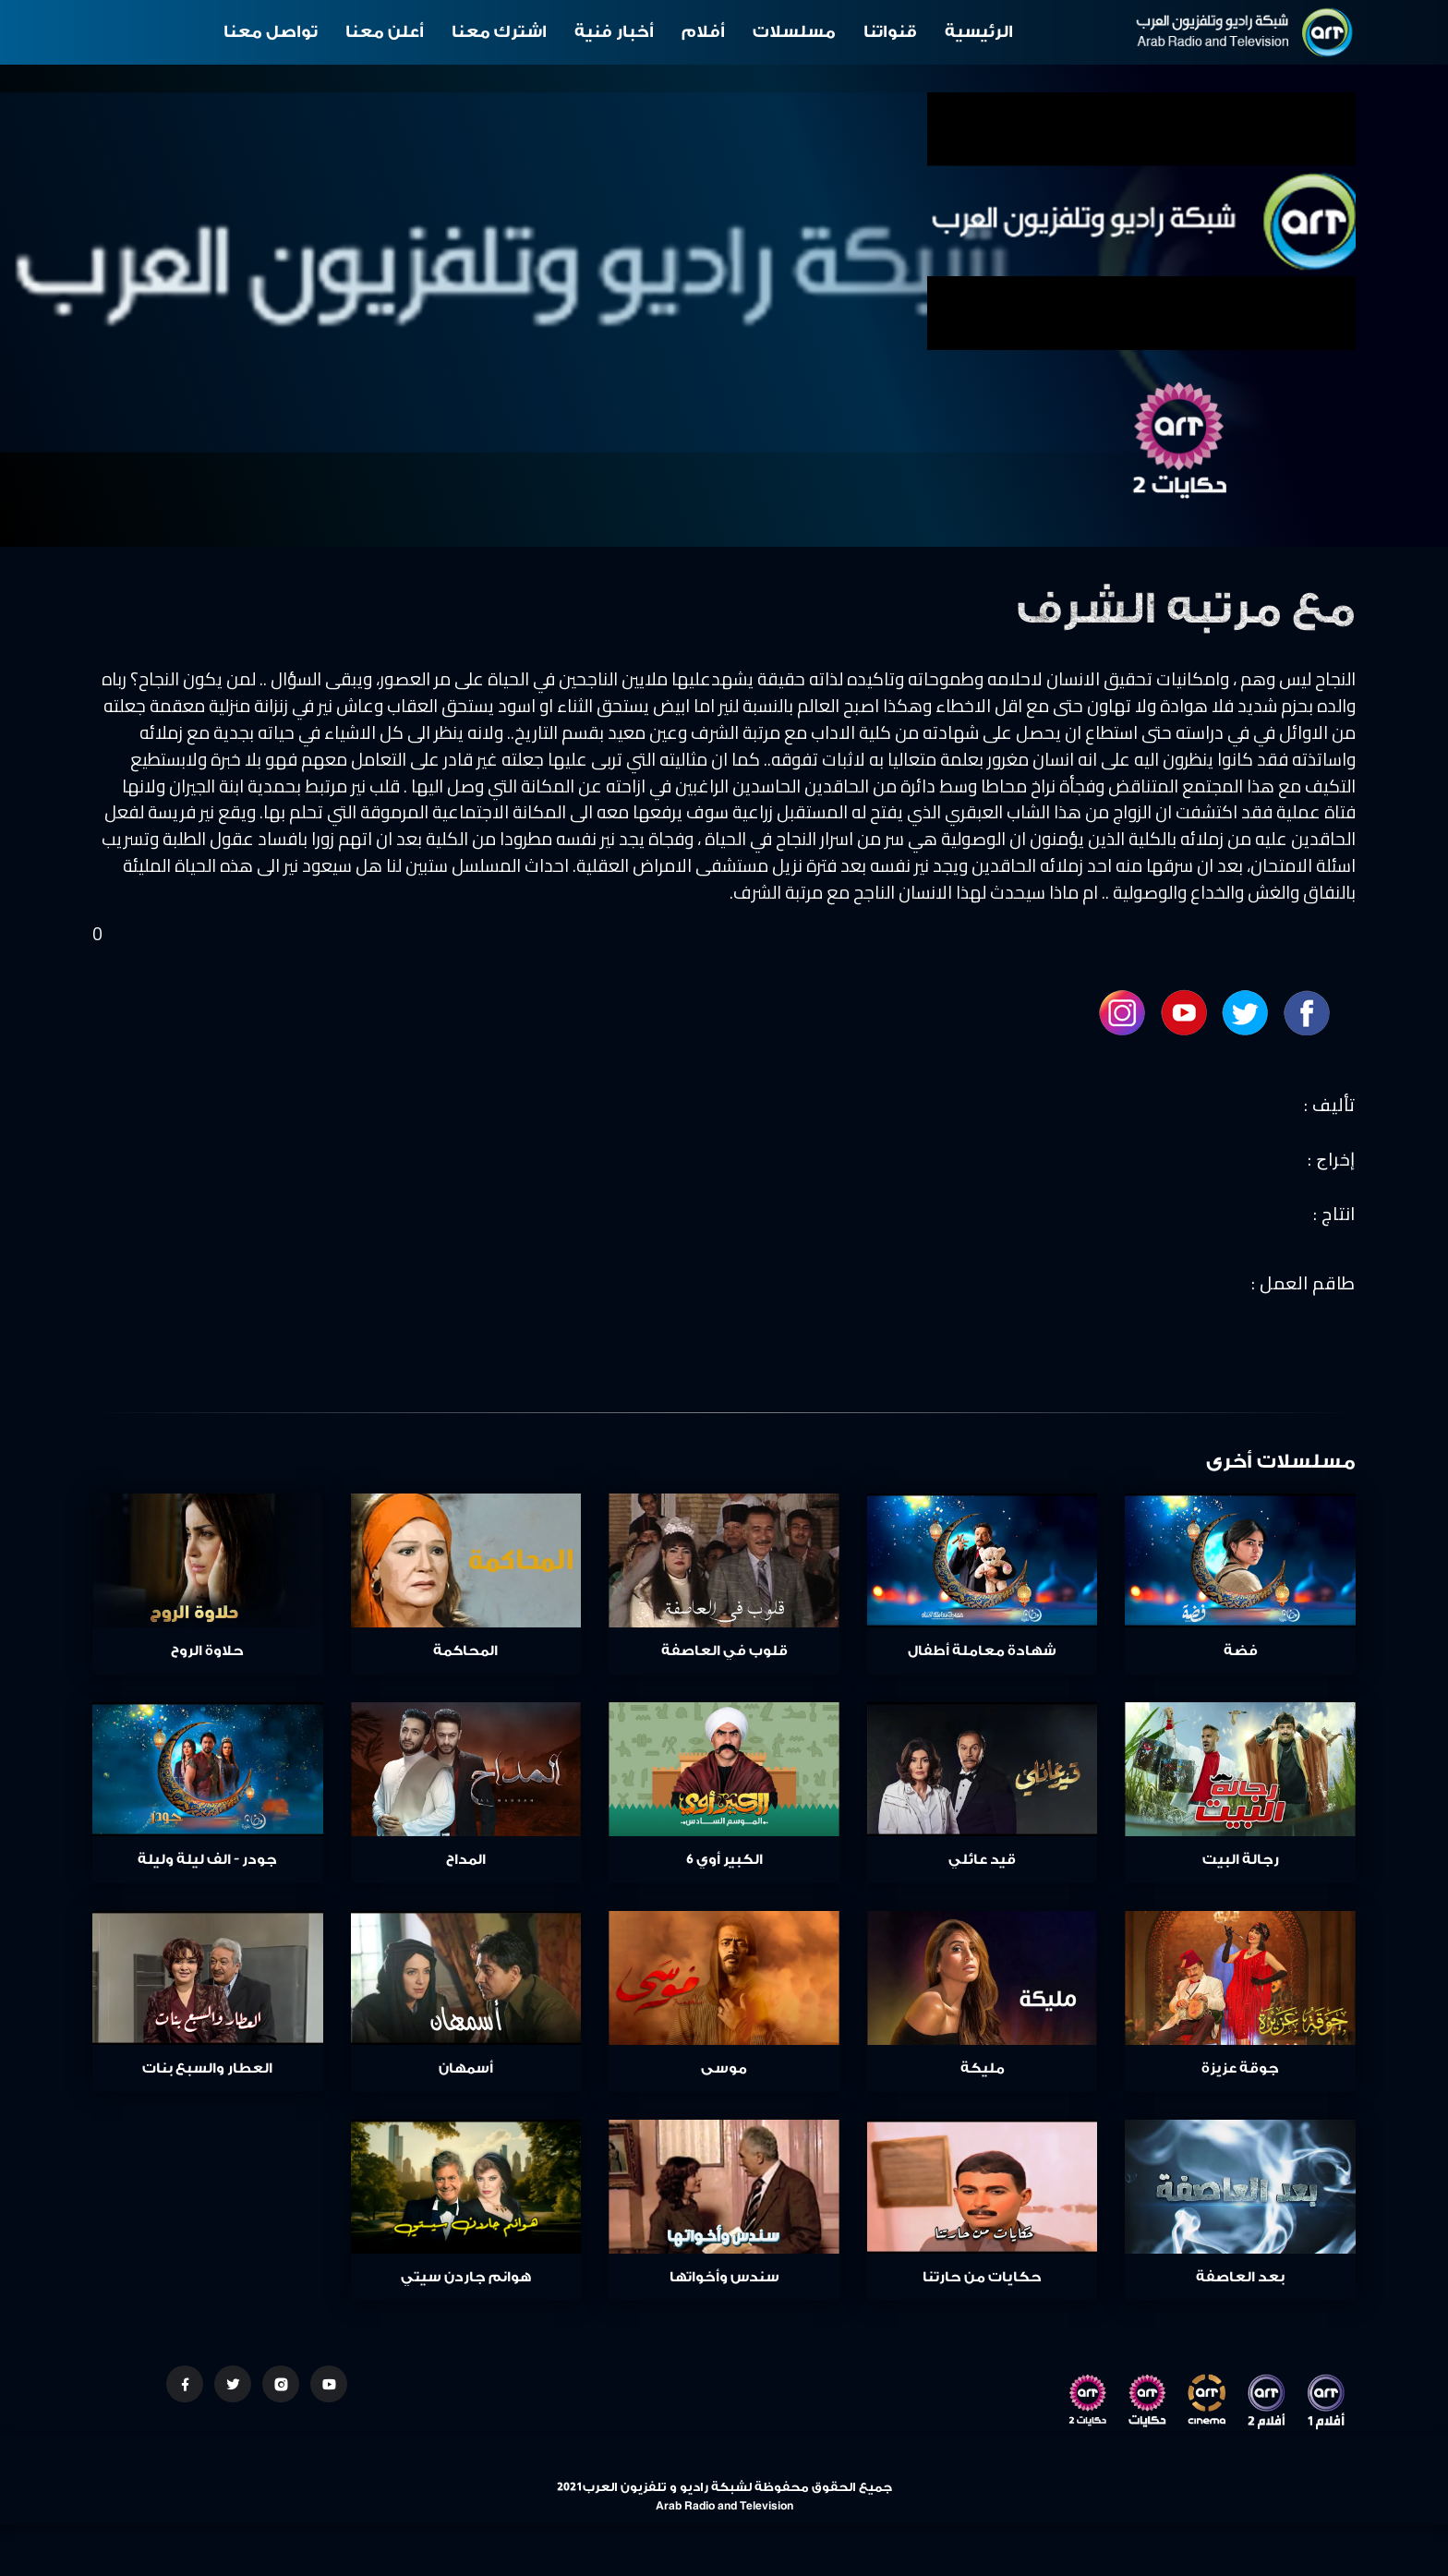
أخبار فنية (614, 31)
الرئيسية (979, 31)
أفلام (703, 31)
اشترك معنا (499, 31)
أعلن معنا (384, 31)
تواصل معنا (270, 31)
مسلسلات (794, 31)
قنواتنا (890, 31)
